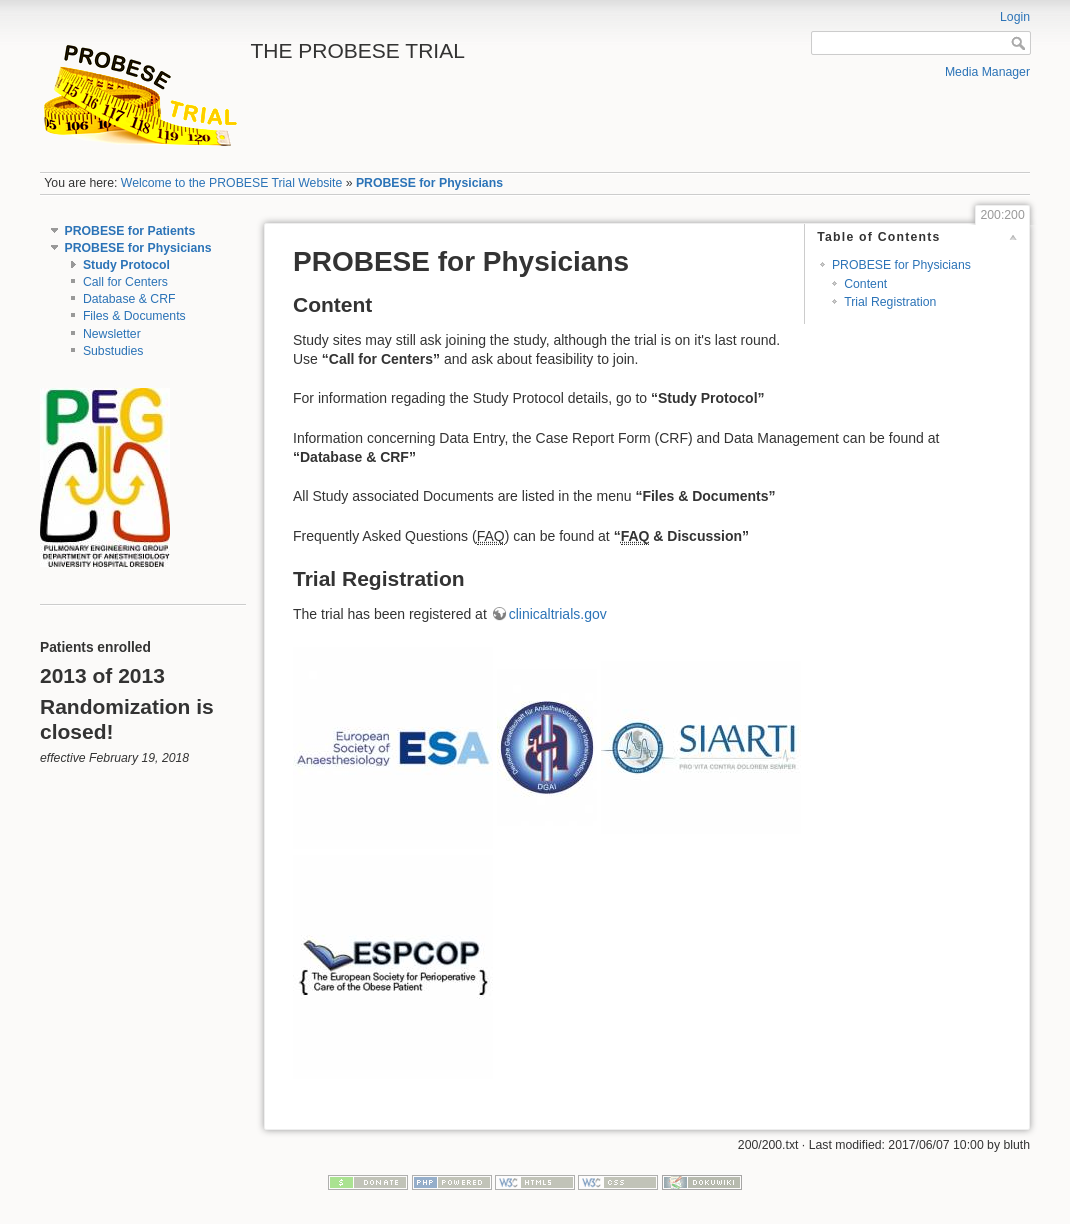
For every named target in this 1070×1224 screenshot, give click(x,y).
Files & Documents (134, 316)
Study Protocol (126, 265)
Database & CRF (129, 299)
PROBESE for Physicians (429, 183)
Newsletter (112, 334)
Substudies (113, 351)
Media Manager (987, 72)
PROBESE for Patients (130, 231)
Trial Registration (890, 302)
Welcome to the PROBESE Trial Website (232, 183)
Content (865, 284)
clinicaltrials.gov (558, 614)
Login (1015, 17)
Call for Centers (125, 282)
